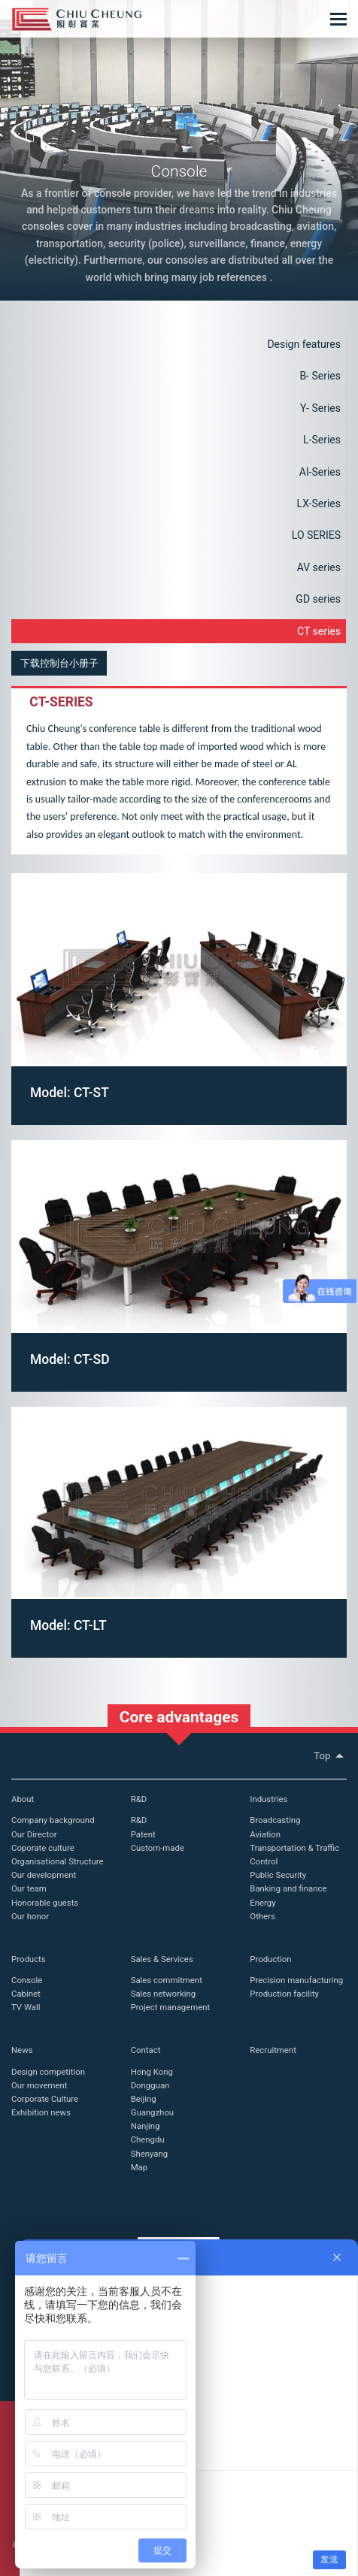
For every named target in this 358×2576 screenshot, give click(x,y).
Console (26, 1980)
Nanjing (145, 2126)
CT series (319, 631)
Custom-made (157, 1848)
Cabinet (26, 1993)
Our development (43, 1875)
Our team (29, 1888)
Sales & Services (162, 1959)
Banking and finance (288, 1888)
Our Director (34, 1834)
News (22, 2050)
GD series (318, 599)
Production (270, 1959)
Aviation (265, 1834)
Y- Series (320, 408)
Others (262, 1916)
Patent (143, 1834)
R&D (139, 1799)
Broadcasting (275, 1820)
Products (28, 1959)
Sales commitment (166, 1980)
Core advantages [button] (179, 1717)
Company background (53, 1820)
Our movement (39, 2085)
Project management (171, 2007)
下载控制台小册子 (59, 663)
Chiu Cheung (76, 19)
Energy (262, 1902)
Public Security (278, 1875)
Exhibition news (41, 2112)
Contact (146, 2050)
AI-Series (320, 472)
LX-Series (319, 503)
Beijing (143, 2099)
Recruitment (273, 2050)
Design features (304, 344)
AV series (319, 567)
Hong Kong (152, 2072)
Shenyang (149, 2153)
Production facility (284, 1993)
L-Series (322, 440)
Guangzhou (152, 2112)
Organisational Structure (57, 1861)
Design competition (48, 2072)
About (22, 1799)
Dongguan (150, 2085)
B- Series (320, 376)
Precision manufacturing (296, 1980)
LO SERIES (316, 535)
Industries (268, 1799)
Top (330, 1755)
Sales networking (163, 1993)
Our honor (30, 1916)
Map (139, 2167)
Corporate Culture (44, 2099)
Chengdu (148, 2139)
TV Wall (26, 2007)
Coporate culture (42, 1848)
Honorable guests (44, 1902)
